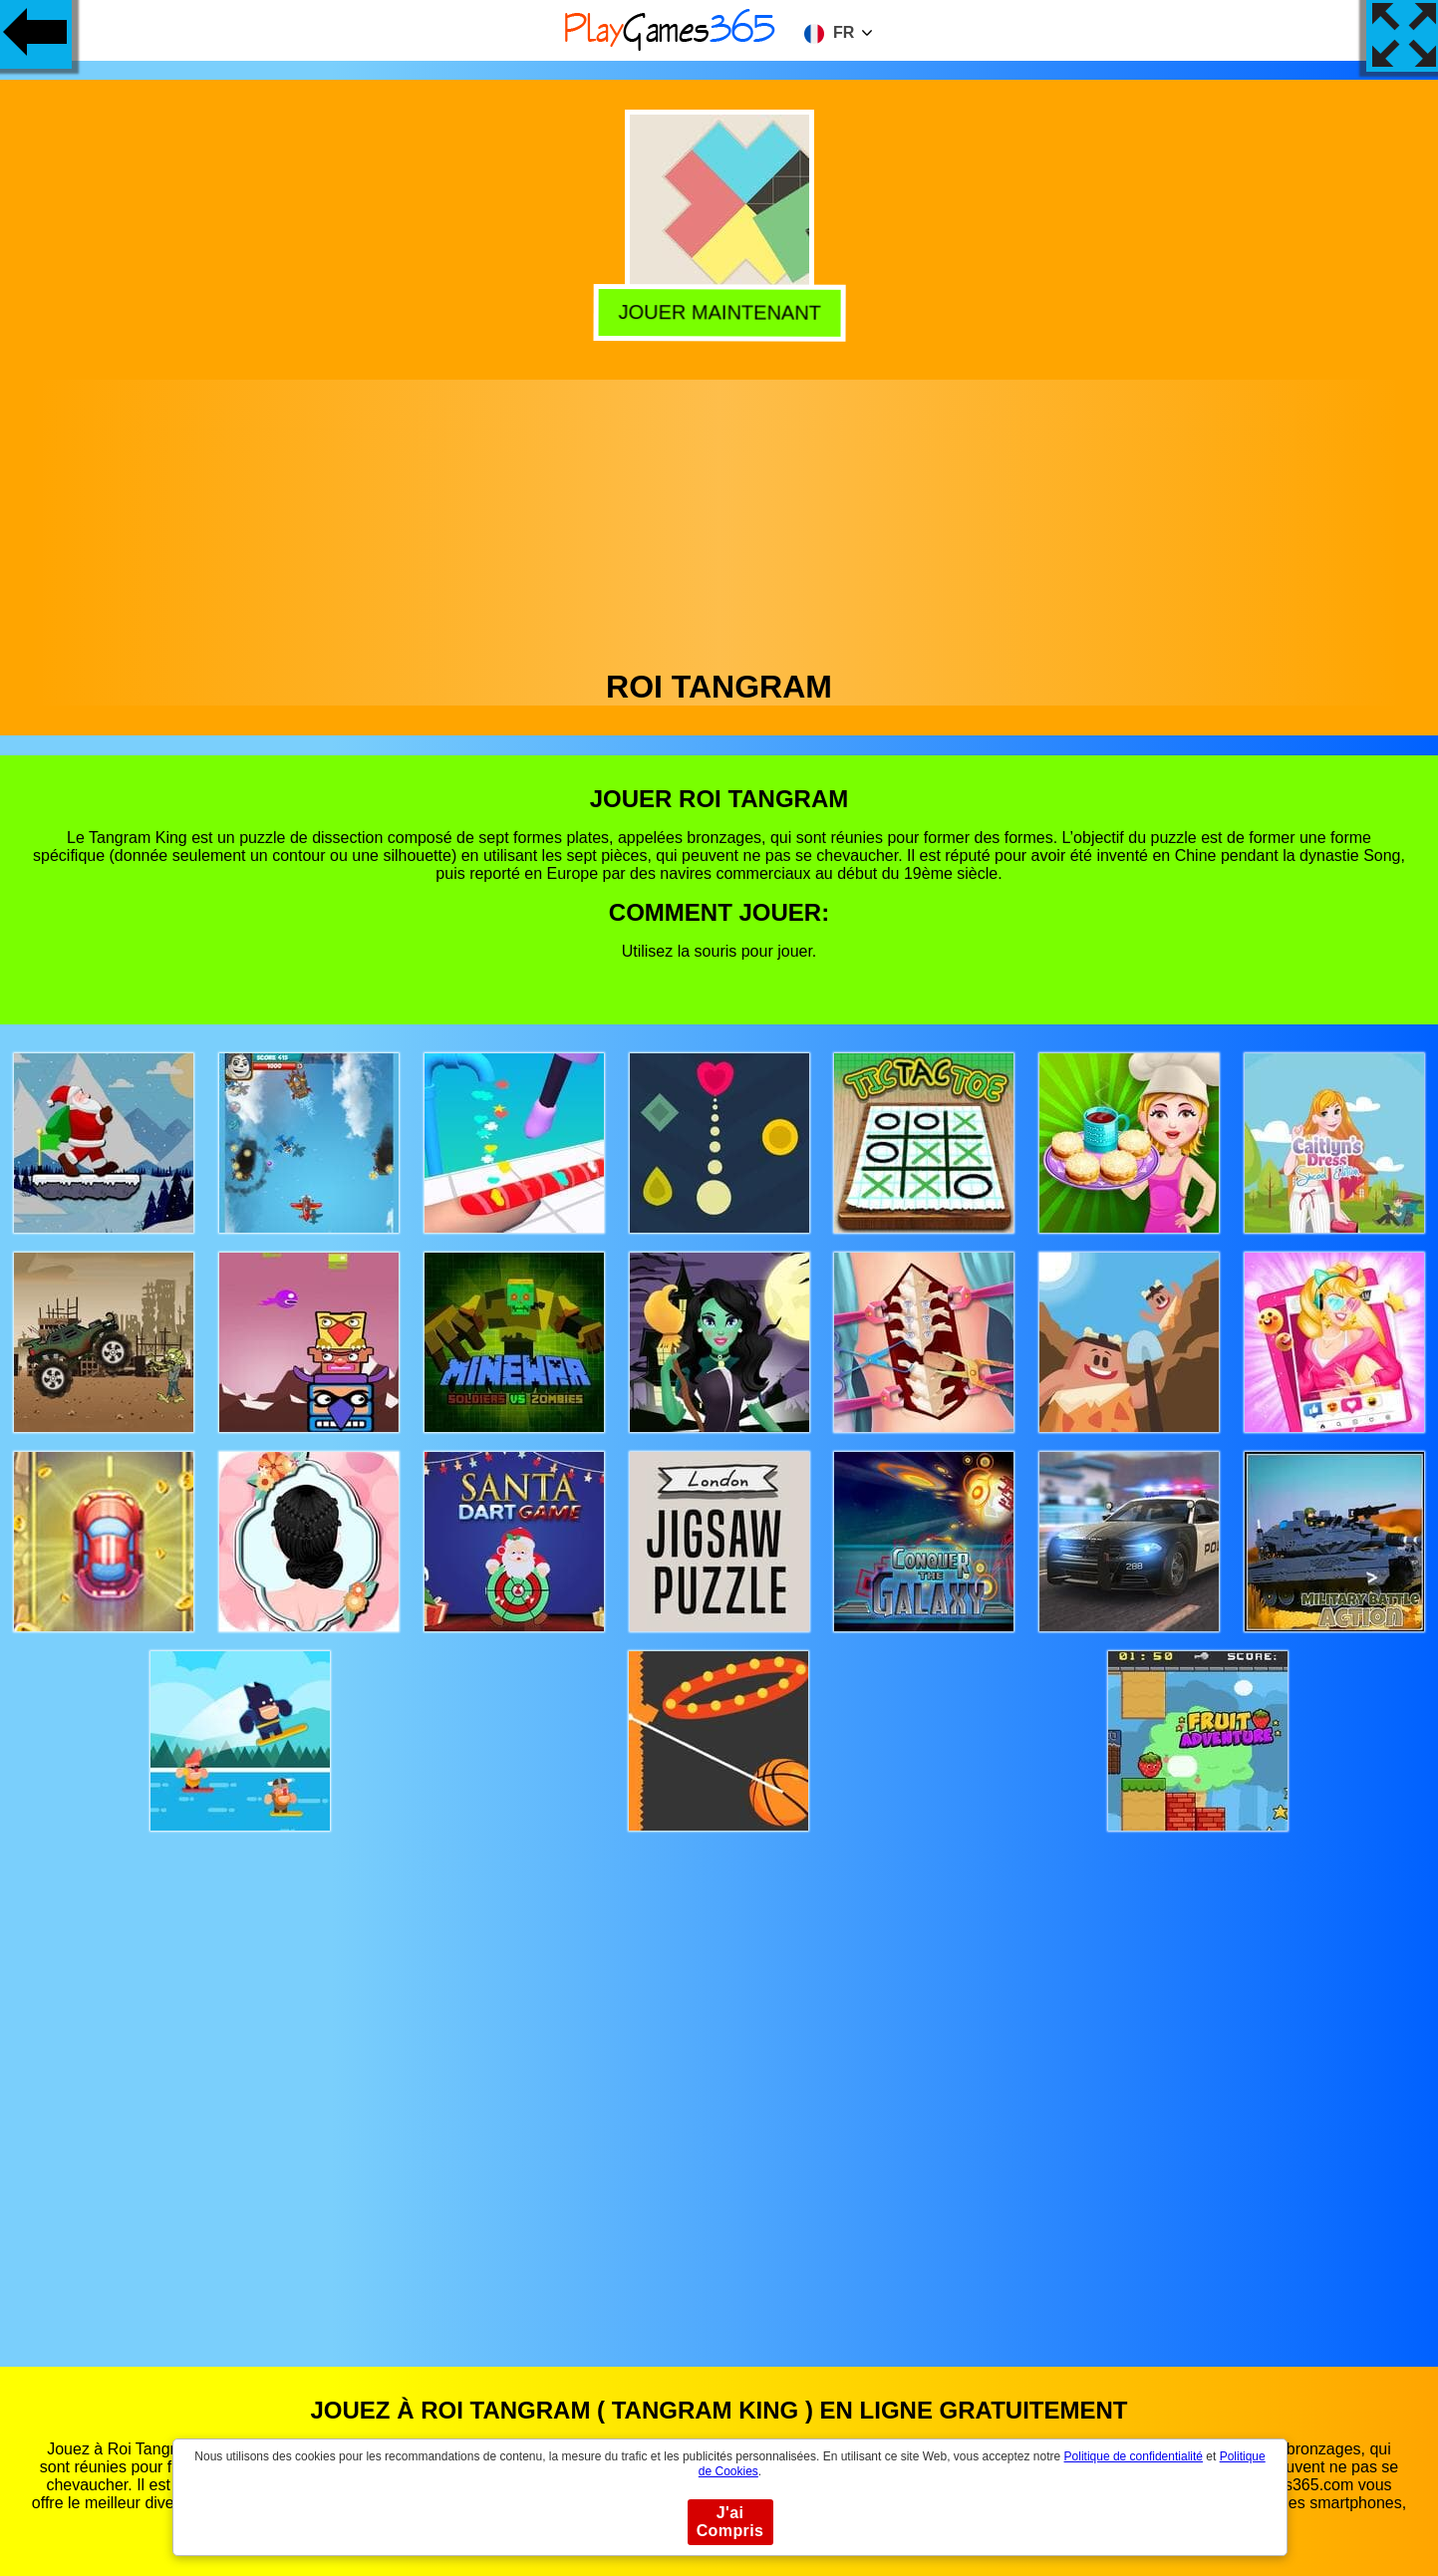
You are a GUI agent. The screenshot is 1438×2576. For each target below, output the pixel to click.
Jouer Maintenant (718, 313)
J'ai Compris (730, 2521)
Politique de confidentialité (1133, 2456)
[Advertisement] (719, 519)
